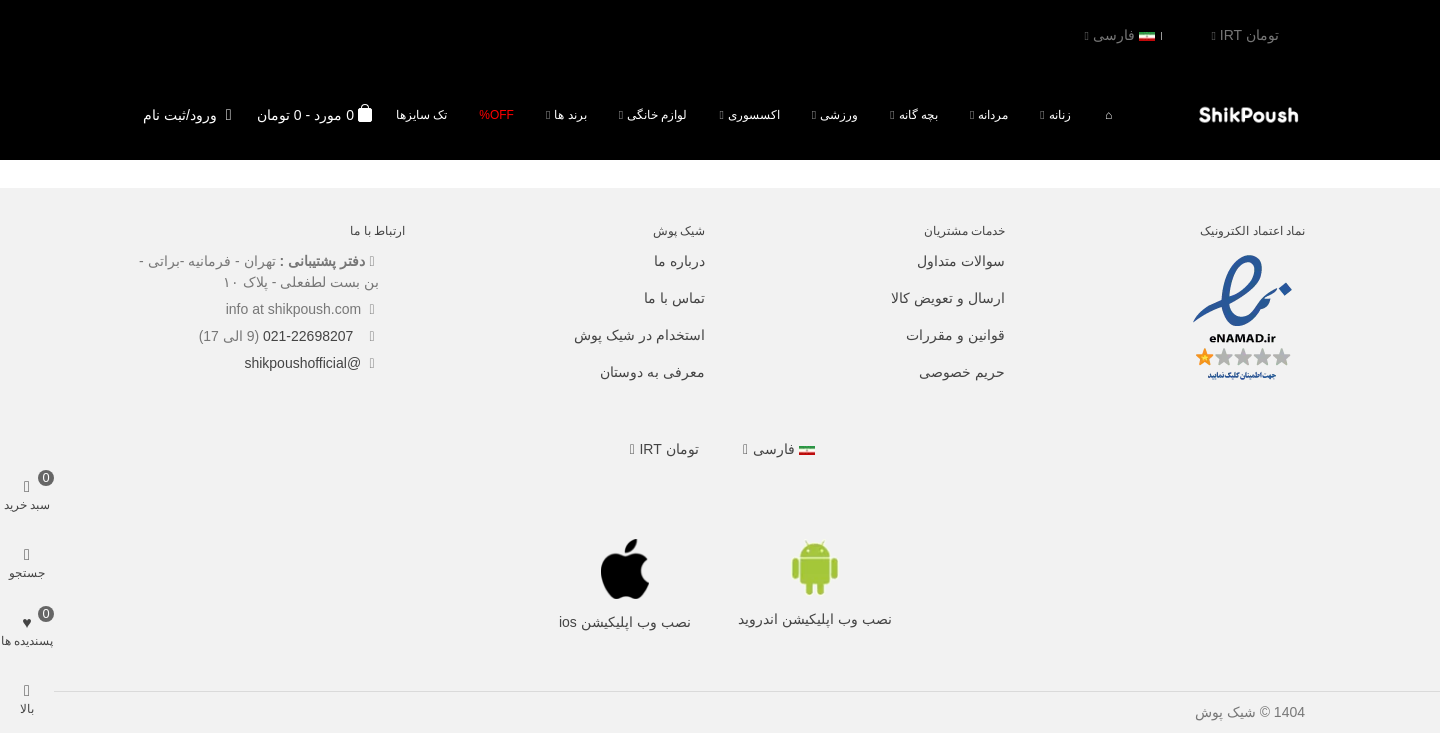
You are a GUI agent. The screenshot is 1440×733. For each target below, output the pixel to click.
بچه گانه (918, 115)
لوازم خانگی (657, 115)
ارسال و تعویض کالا (948, 298)
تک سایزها (421, 115)
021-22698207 (310, 336)
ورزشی (839, 115)
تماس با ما (674, 298)
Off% (496, 115)
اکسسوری (754, 115)
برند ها (570, 115)
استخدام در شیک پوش (639, 335)
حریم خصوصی (962, 372)
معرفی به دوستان (652, 372)
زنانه (1060, 115)
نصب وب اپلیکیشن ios (625, 622)
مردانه (993, 115)
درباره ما (679, 261)
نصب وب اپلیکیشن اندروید (815, 619)
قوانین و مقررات (955, 335)
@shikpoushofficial (302, 363)
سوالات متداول (961, 261)
